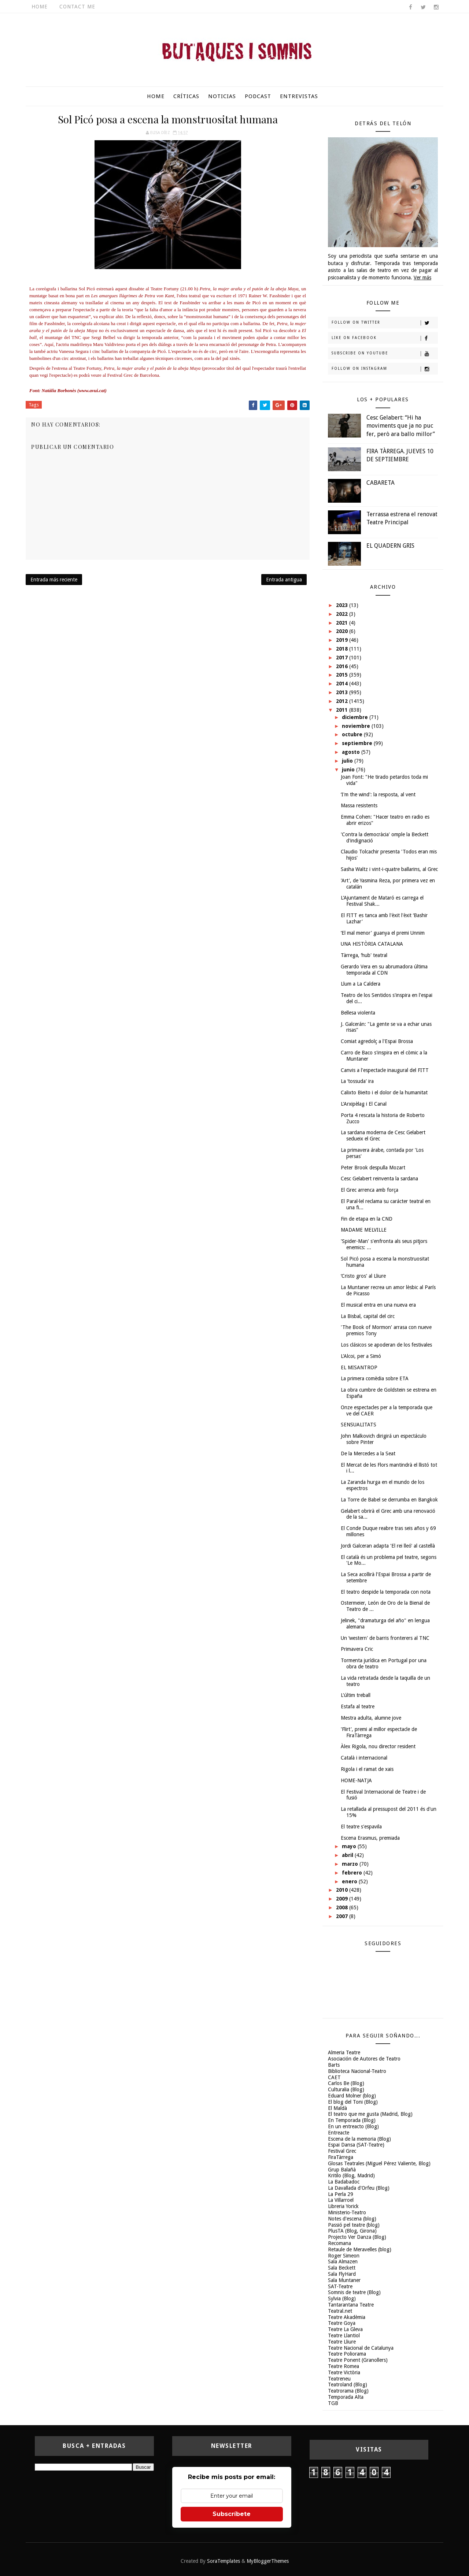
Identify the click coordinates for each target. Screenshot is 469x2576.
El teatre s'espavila (361, 1826)
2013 (342, 692)
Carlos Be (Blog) (346, 2083)
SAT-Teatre (340, 2286)
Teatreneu (339, 2379)
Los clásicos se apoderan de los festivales (386, 1345)
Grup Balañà (342, 2170)
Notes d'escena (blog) (352, 2219)
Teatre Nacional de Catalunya (361, 2348)
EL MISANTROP (359, 1367)
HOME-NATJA (356, 1780)
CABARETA (380, 482)
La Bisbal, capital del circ (368, 1316)
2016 (342, 666)
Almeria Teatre (344, 2052)
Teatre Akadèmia (346, 2317)
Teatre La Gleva (345, 2329)
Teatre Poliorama (347, 2354)
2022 (342, 614)
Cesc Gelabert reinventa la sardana (379, 1178)
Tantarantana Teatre (351, 2305)
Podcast (258, 96)
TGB (333, 2403)
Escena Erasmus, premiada (370, 1838)
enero (350, 1881)
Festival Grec (342, 2151)
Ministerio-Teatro (347, 2212)
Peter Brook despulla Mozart (373, 1167)
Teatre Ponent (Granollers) (358, 2360)
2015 (342, 675)
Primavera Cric (357, 1649)
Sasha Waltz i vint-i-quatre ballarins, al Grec (389, 869)
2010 (342, 1890)
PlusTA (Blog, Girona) (352, 2231)
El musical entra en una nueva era (378, 1305)
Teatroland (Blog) (347, 2384)
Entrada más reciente (53, 579)
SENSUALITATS (358, 1424)
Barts (334, 2065)
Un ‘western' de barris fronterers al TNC (385, 1638)
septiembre (358, 743)
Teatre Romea (343, 2366)
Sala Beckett (341, 2268)
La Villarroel (341, 2200)
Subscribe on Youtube (384, 353)
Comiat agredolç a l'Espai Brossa (377, 1041)
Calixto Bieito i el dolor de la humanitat (384, 1092)
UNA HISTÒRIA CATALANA (372, 944)
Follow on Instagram (384, 369)
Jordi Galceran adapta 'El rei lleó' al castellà (388, 1546)
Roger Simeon (343, 2256)
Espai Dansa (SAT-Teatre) (356, 2145)
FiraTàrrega (340, 2157)
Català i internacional (364, 1758)
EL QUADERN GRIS (390, 545)
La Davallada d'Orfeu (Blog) (358, 2188)
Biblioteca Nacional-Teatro (357, 2071)
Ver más (422, 277)
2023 (342, 605)
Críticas (186, 96)
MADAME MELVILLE (364, 1230)
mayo (350, 1846)
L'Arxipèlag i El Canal (364, 1104)
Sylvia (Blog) (342, 2298)
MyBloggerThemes (268, 2561)
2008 (342, 1907)
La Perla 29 (340, 2194)
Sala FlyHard (342, 2274)
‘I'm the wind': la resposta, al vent (378, 794)
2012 (342, 701)
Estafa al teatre (357, 1706)
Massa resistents (359, 805)
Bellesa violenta (358, 1013)
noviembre (357, 726)
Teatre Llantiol (344, 2335)
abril (348, 1855)
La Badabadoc (343, 2182)
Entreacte (338, 2133)
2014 (342, 683)
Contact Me (77, 7)
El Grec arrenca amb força (369, 1190)
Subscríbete (232, 2513)
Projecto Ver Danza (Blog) (357, 2237)
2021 (342, 623)
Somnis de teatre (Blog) (354, 2292)
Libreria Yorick (343, 2206)
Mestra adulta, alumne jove (371, 1718)
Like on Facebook (384, 338)
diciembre (355, 717)
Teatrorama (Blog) (348, 2391)
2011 (342, 710)
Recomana (339, 2243)
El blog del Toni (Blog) (353, 2102)
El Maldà (337, 2108)
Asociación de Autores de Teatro (364, 2059)
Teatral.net (340, 2311)
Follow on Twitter (384, 322)
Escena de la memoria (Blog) (359, 2139)
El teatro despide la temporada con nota (386, 1592)
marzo (350, 1864)
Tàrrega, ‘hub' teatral (364, 955)
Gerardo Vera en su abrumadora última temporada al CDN (384, 970)
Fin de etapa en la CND (366, 1219)
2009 (342, 1899)
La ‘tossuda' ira (357, 1081)
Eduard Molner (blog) (352, 2096)
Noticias (222, 96)
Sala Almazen (343, 2261)
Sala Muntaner (344, 2280)
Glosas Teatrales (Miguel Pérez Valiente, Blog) (379, 2163)
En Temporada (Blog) (352, 2120)
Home (40, 7)
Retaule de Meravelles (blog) (359, 2249)
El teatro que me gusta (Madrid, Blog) (370, 2114)
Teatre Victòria (344, 2372)
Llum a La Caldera (360, 984)
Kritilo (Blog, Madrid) (351, 2175)
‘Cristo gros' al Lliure (363, 1276)
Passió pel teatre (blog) (354, 2225)
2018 (342, 649)
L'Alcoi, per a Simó (361, 1356)
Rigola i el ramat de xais (367, 1769)
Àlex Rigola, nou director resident (378, 1746)
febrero (352, 1873)
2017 (342, 657)
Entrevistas (299, 96)
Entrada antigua (284, 579)
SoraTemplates (223, 2561)
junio (349, 770)
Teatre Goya (341, 2323)
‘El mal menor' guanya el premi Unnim (383, 933)
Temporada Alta (345, 2397)
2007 (342, 1916)
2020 (342, 631)
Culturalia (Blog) (346, 2089)
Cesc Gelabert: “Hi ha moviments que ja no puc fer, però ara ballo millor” (400, 426)
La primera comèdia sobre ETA (375, 1378)
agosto (351, 752)
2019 (342, 640)
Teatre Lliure (342, 2342)
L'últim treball (355, 1695)
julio (348, 761)
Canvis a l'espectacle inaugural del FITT (385, 1070)
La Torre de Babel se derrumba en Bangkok (389, 1500)
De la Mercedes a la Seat (368, 1453)
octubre (353, 734)
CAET (334, 2077)
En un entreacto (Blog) (353, 2126)
